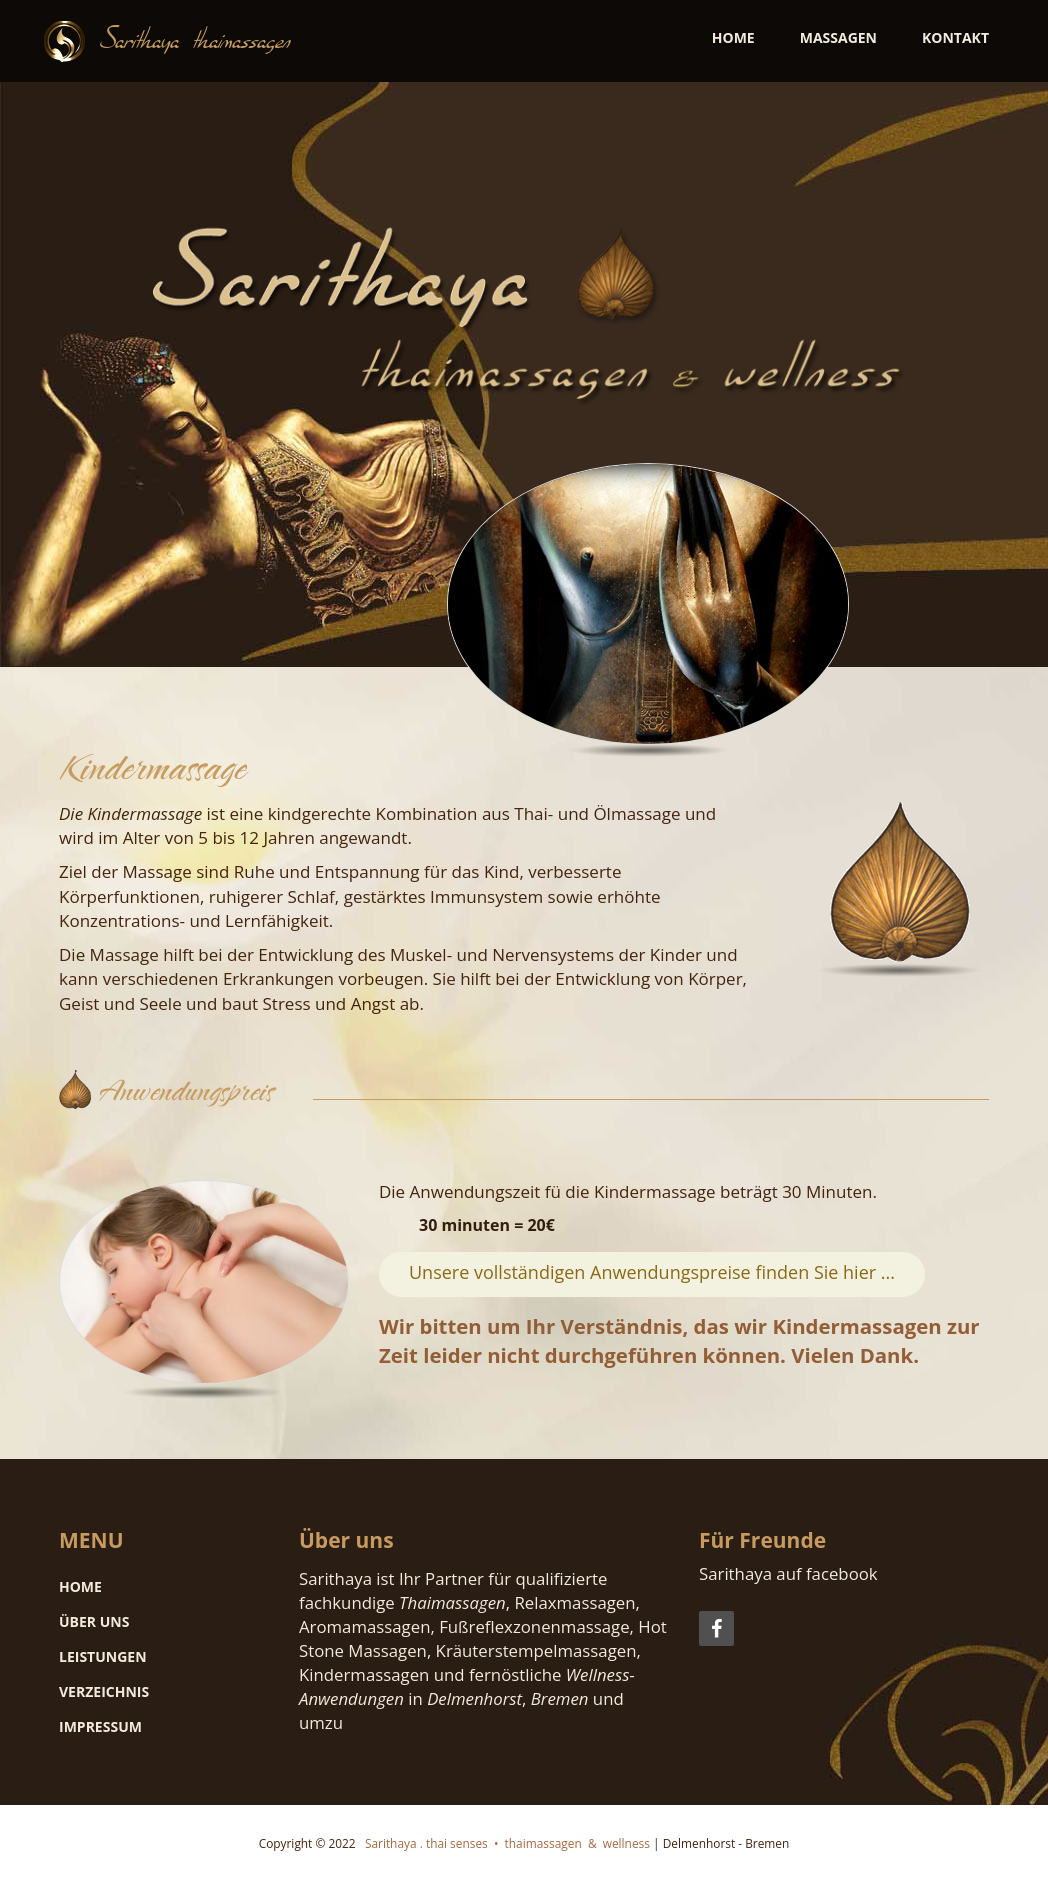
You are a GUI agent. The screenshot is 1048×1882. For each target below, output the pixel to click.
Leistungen (103, 1656)
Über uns (94, 1621)
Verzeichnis (104, 1691)
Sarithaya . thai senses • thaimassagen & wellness (504, 1843)
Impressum (100, 1726)
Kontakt (955, 37)
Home (733, 37)
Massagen (838, 37)
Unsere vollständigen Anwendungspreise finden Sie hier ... (652, 1272)
